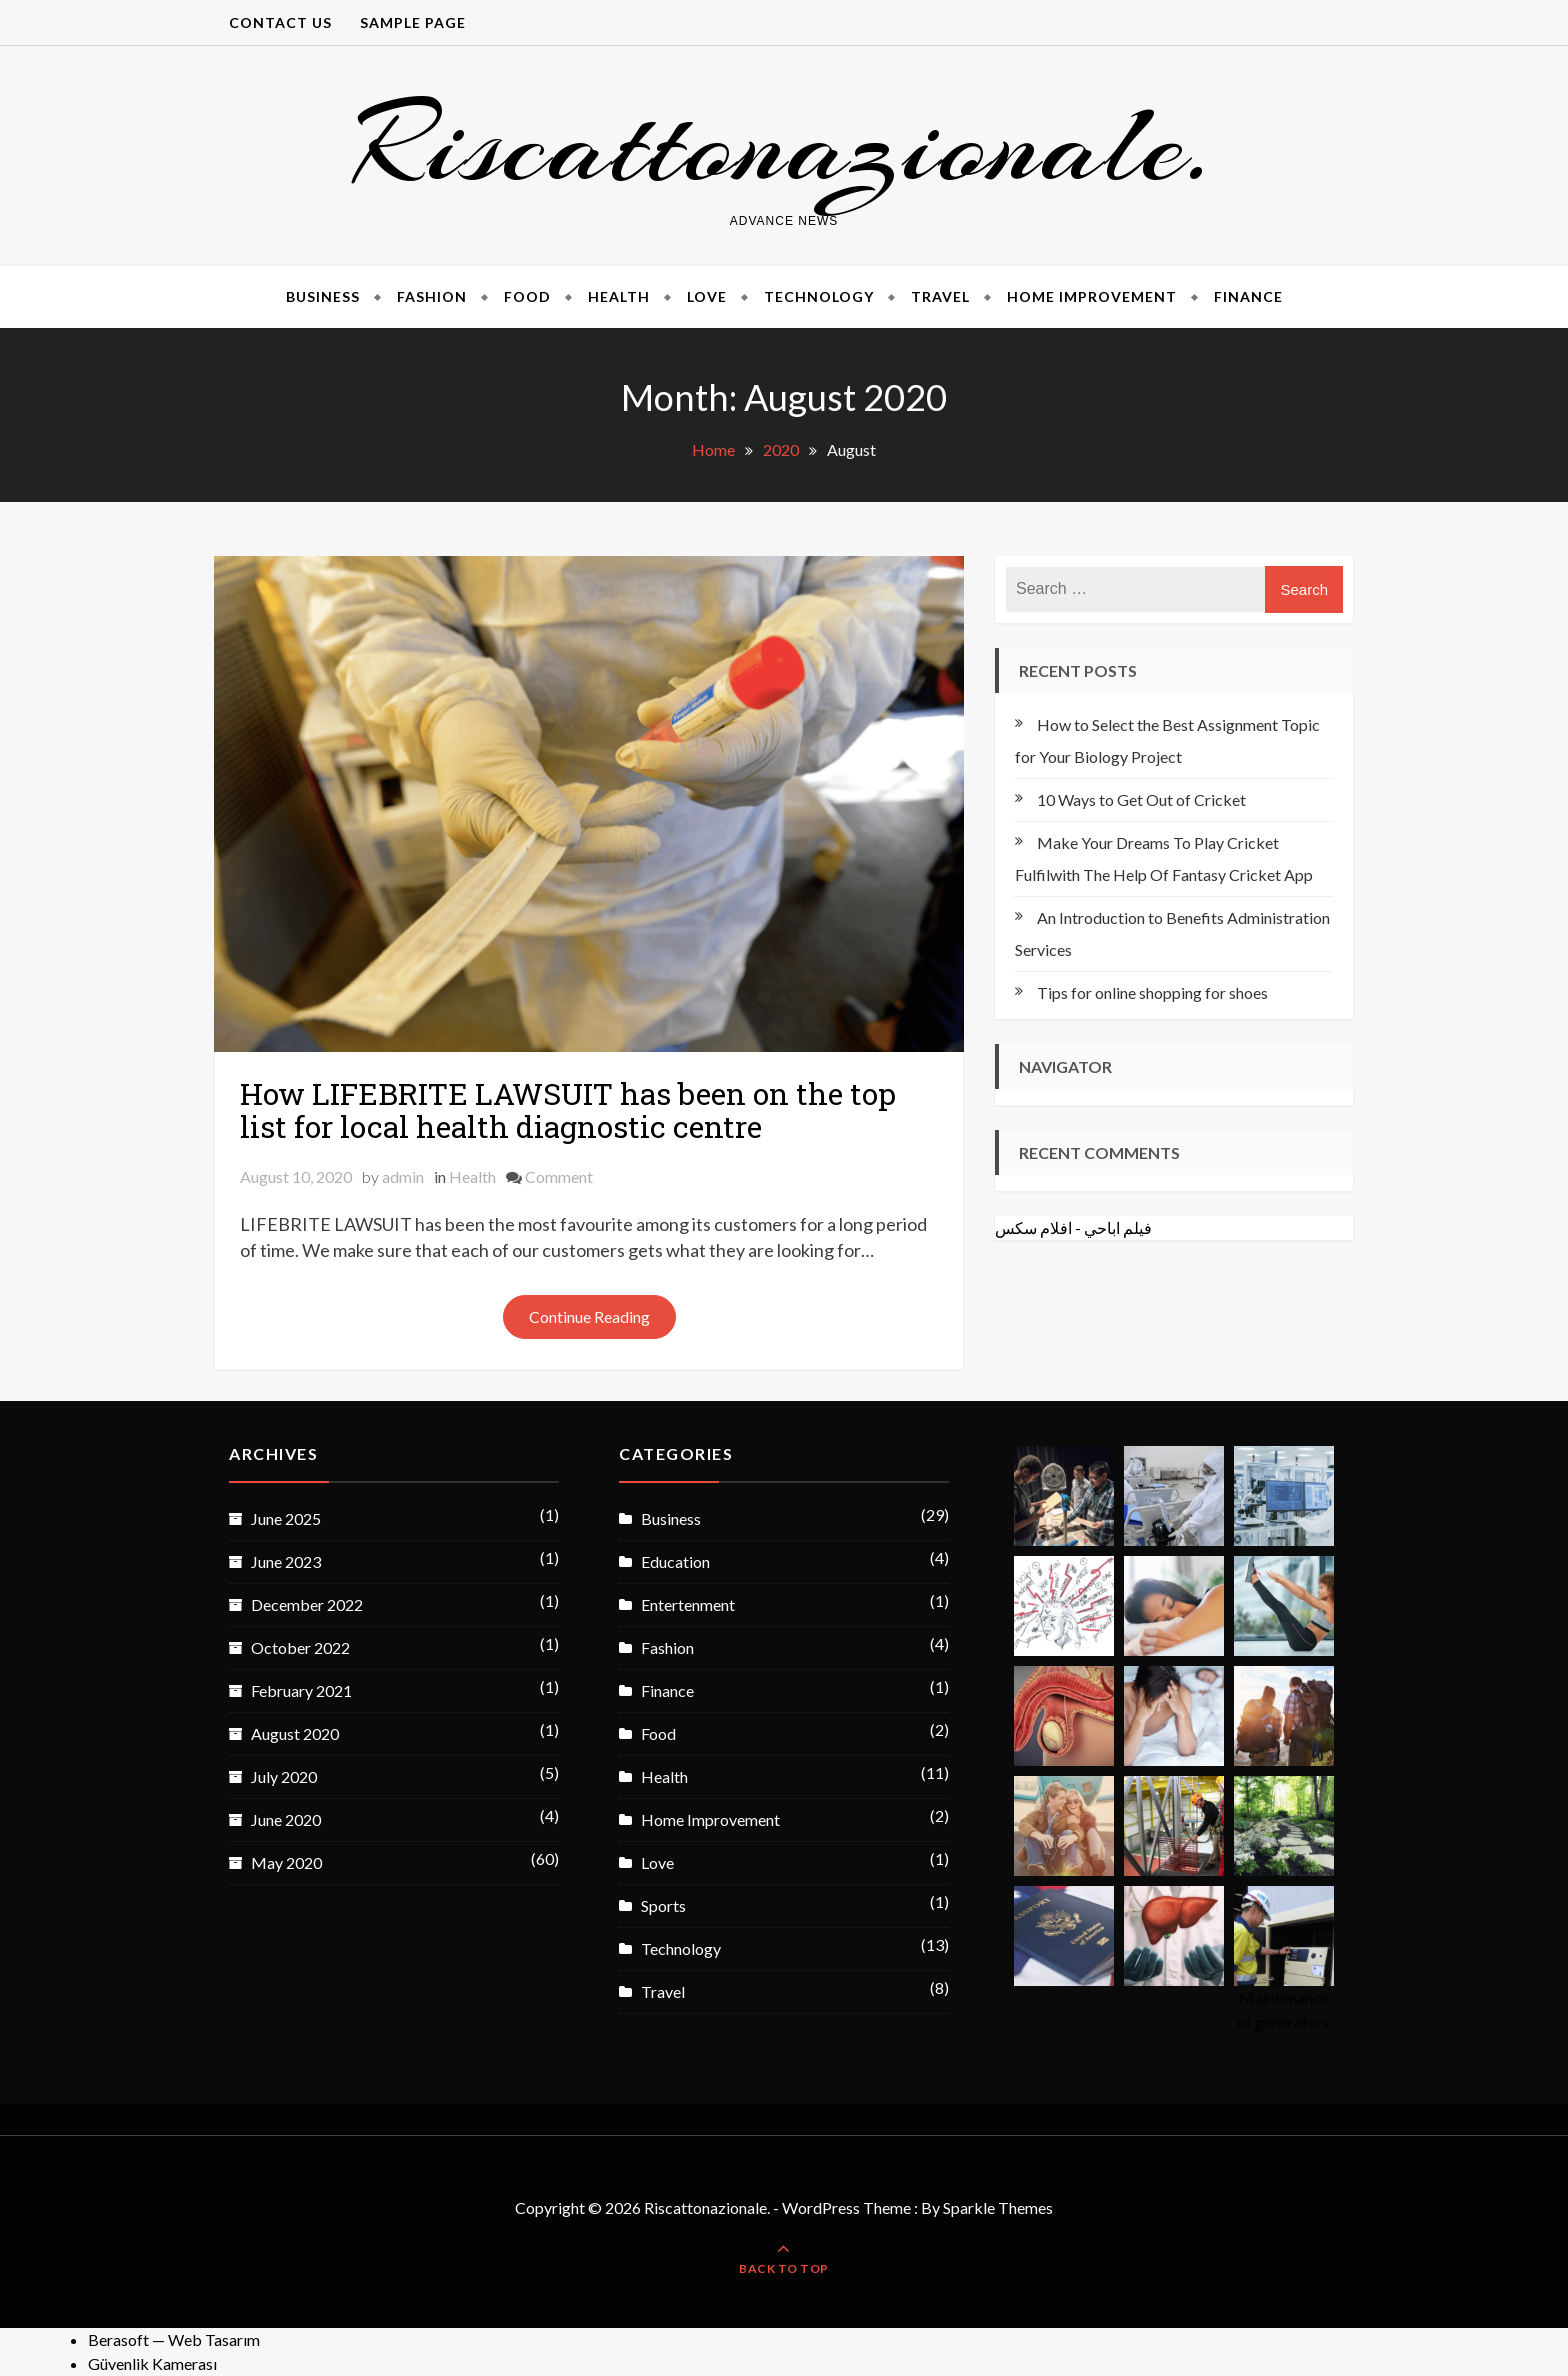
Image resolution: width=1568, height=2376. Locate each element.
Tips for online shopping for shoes (1152, 992)
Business (323, 296)
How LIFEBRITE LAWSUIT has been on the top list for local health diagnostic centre (568, 1110)
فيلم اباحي (1118, 1227)
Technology (819, 296)
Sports (663, 1905)
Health (619, 296)
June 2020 (286, 1819)
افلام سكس (1033, 1227)
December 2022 (307, 1604)
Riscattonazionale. (784, 144)
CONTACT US (280, 22)
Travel (940, 296)
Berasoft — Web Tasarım (174, 2339)
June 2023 (286, 1561)
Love (707, 296)
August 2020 (295, 1733)
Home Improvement (1092, 296)
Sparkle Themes (998, 2207)
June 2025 (286, 1518)
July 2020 (284, 1776)
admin (403, 1176)
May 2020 (286, 1862)
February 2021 (301, 1690)
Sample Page (413, 22)
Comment (559, 1176)
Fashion (432, 296)
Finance (1248, 296)
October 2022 (300, 1647)
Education (675, 1561)
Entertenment (688, 1604)
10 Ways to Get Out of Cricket (1141, 799)
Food (527, 296)
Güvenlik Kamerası (152, 2363)
